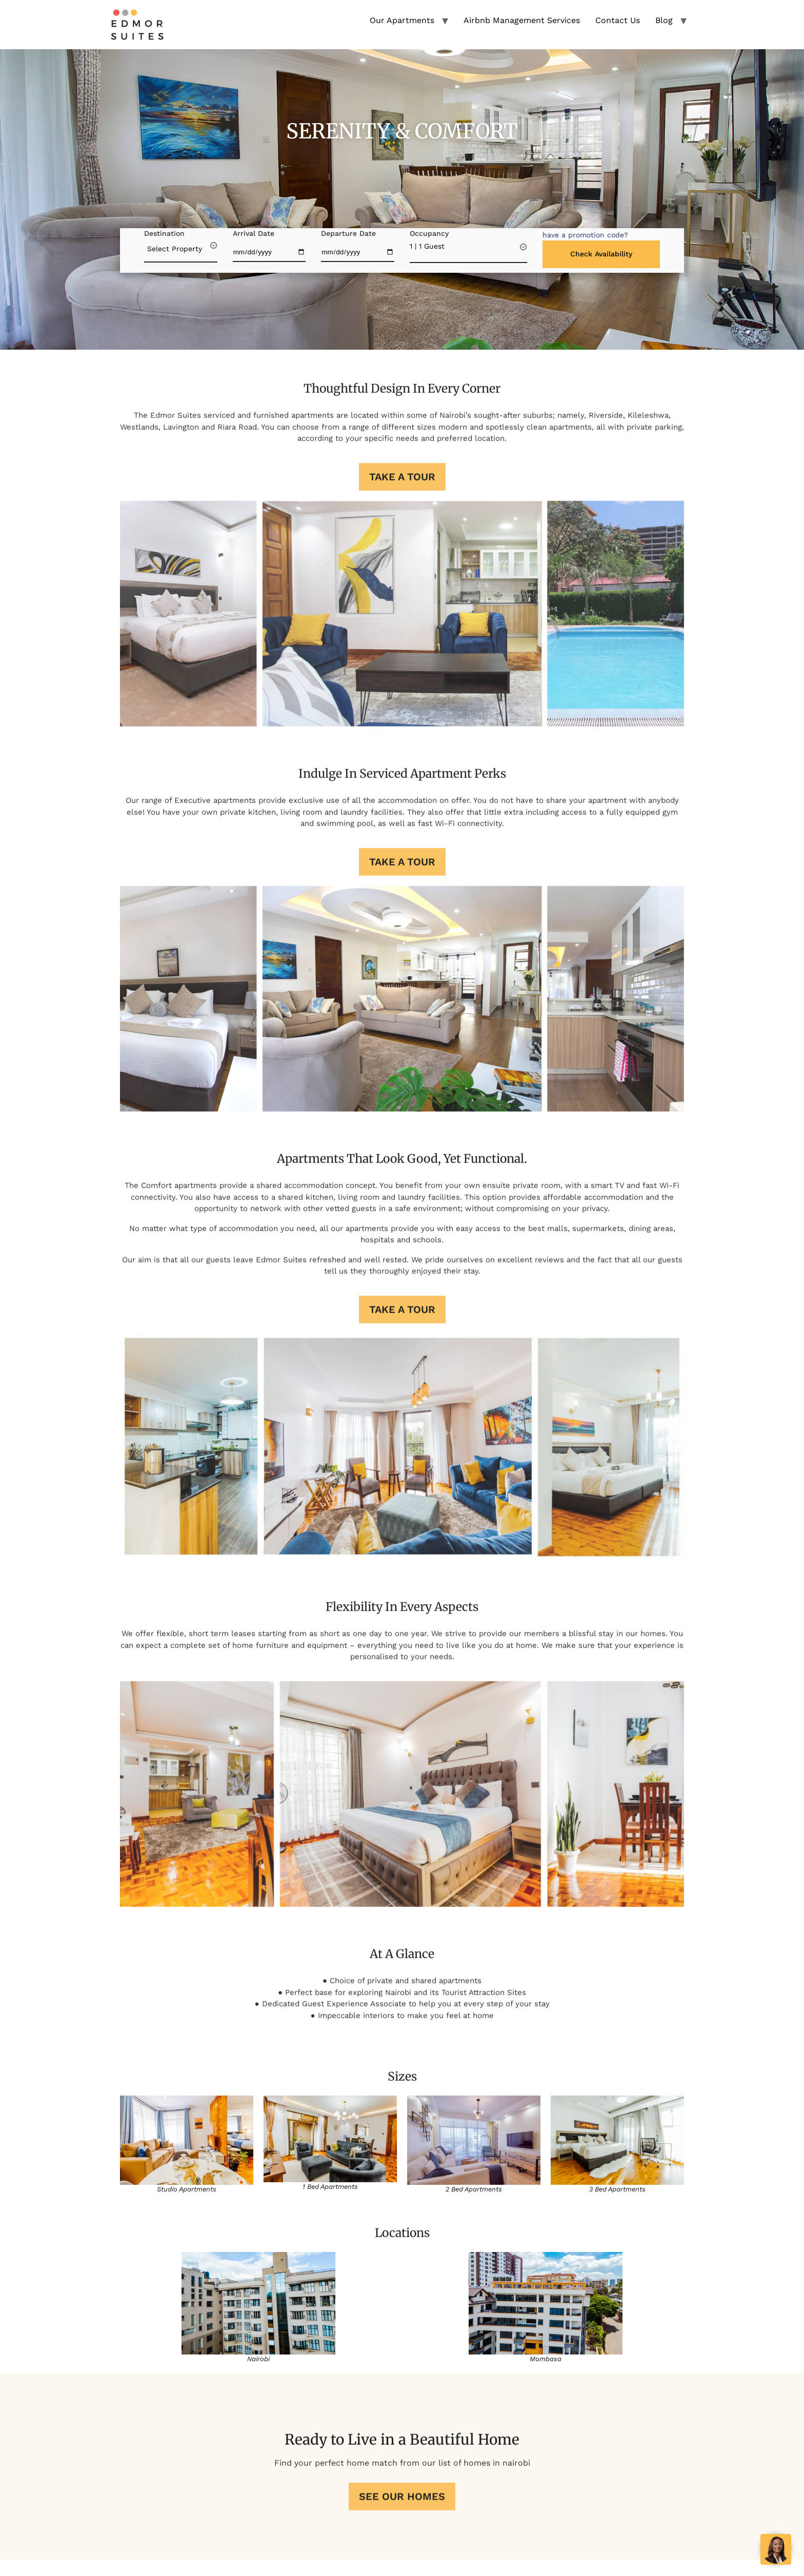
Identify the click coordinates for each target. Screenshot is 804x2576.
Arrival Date (253, 233)
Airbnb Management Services (522, 20)
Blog (664, 20)
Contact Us (617, 20)
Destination (164, 233)
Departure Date (348, 233)
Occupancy (429, 233)
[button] (585, 235)
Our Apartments (402, 20)
